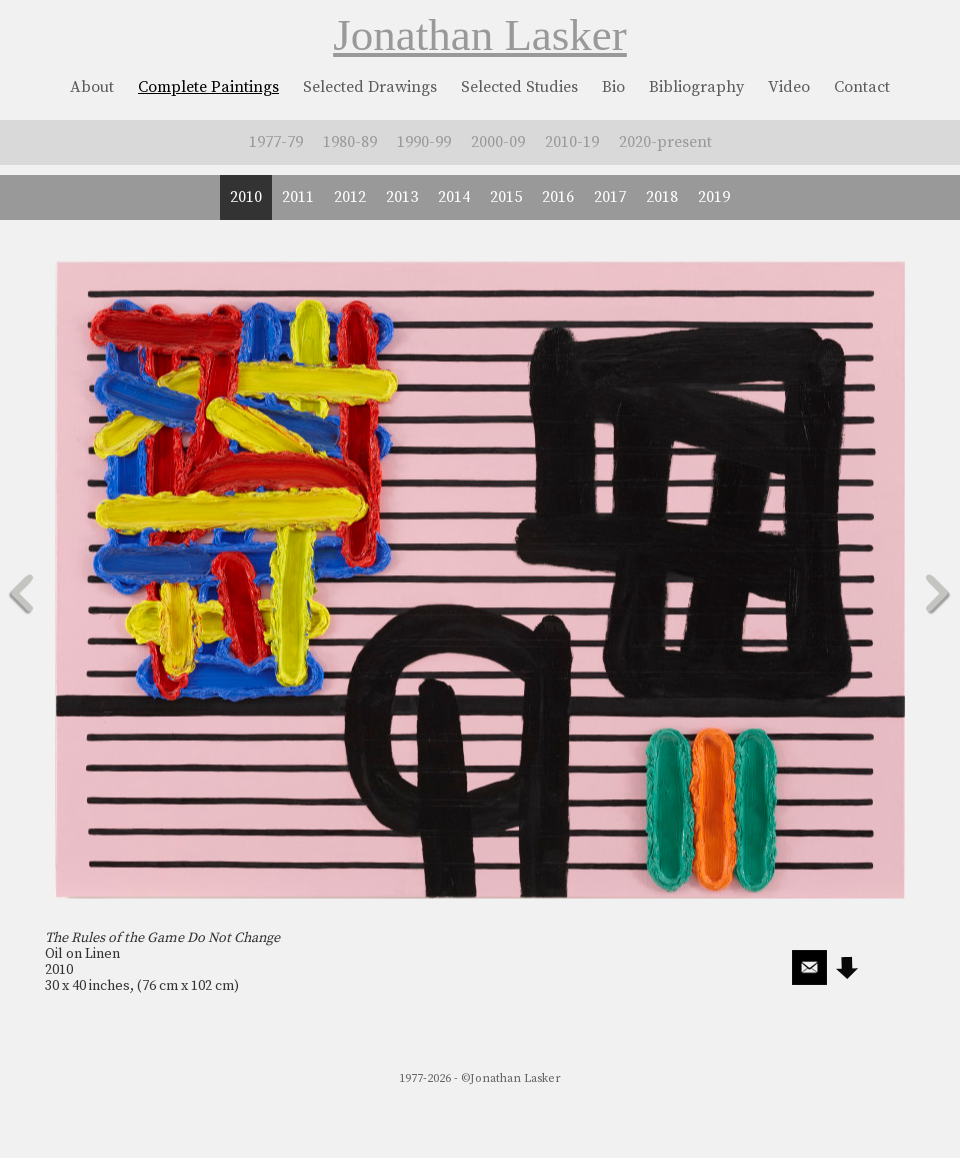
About (92, 87)
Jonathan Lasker (480, 35)
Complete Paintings (208, 87)
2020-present (665, 142)
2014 (454, 197)
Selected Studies (519, 87)
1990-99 (424, 142)
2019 (714, 197)
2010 (246, 197)
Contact (862, 87)
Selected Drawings (370, 87)
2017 (610, 197)
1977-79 (276, 142)
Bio (613, 87)
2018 (662, 197)
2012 (350, 197)
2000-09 (498, 142)
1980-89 (350, 142)
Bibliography (696, 87)
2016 (558, 197)
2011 (298, 197)
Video (789, 87)
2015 (506, 197)
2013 (402, 197)
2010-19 (572, 142)
